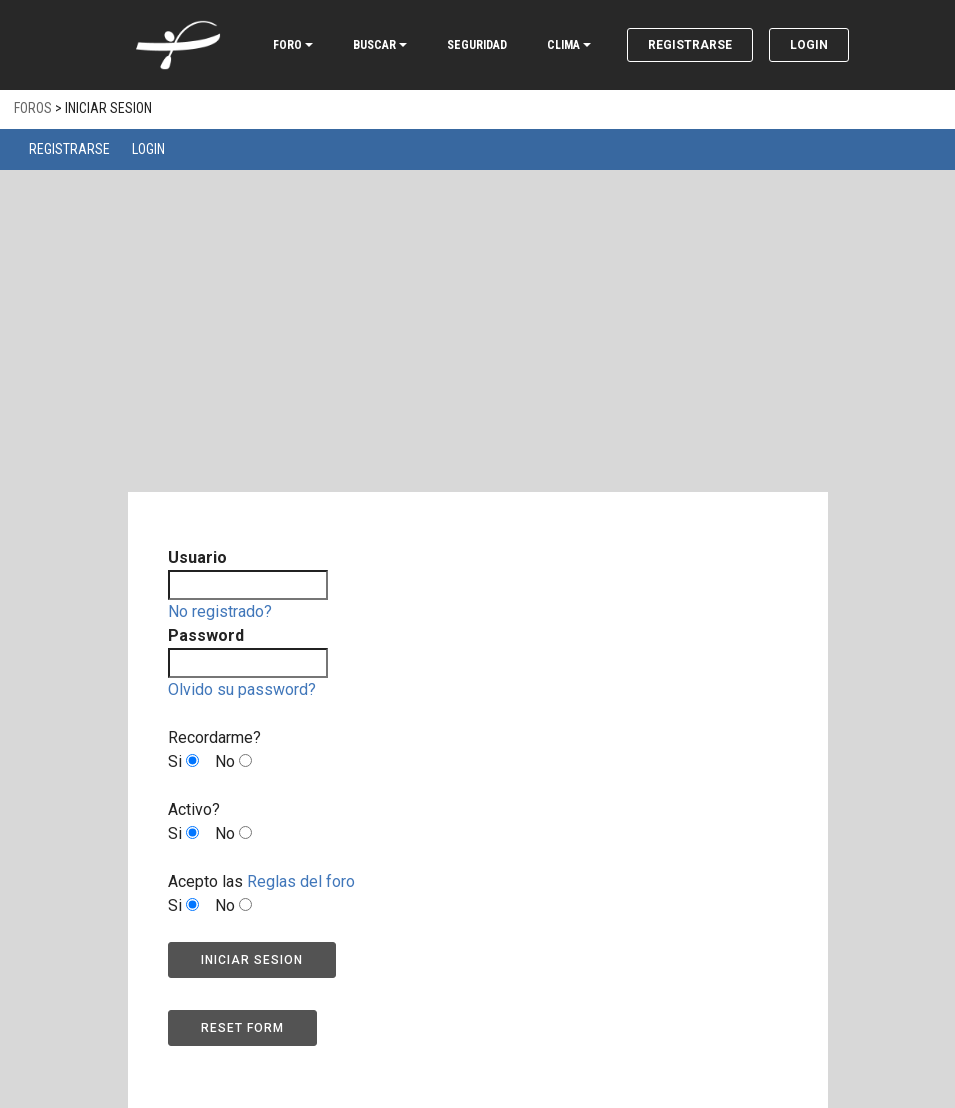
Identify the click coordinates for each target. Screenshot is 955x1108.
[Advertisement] (478, 344)
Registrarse (690, 45)
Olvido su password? (242, 689)
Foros (33, 108)
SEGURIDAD (477, 45)
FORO (287, 45)
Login (809, 45)
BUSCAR (374, 45)
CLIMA (563, 45)
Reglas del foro (301, 881)
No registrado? (220, 611)
